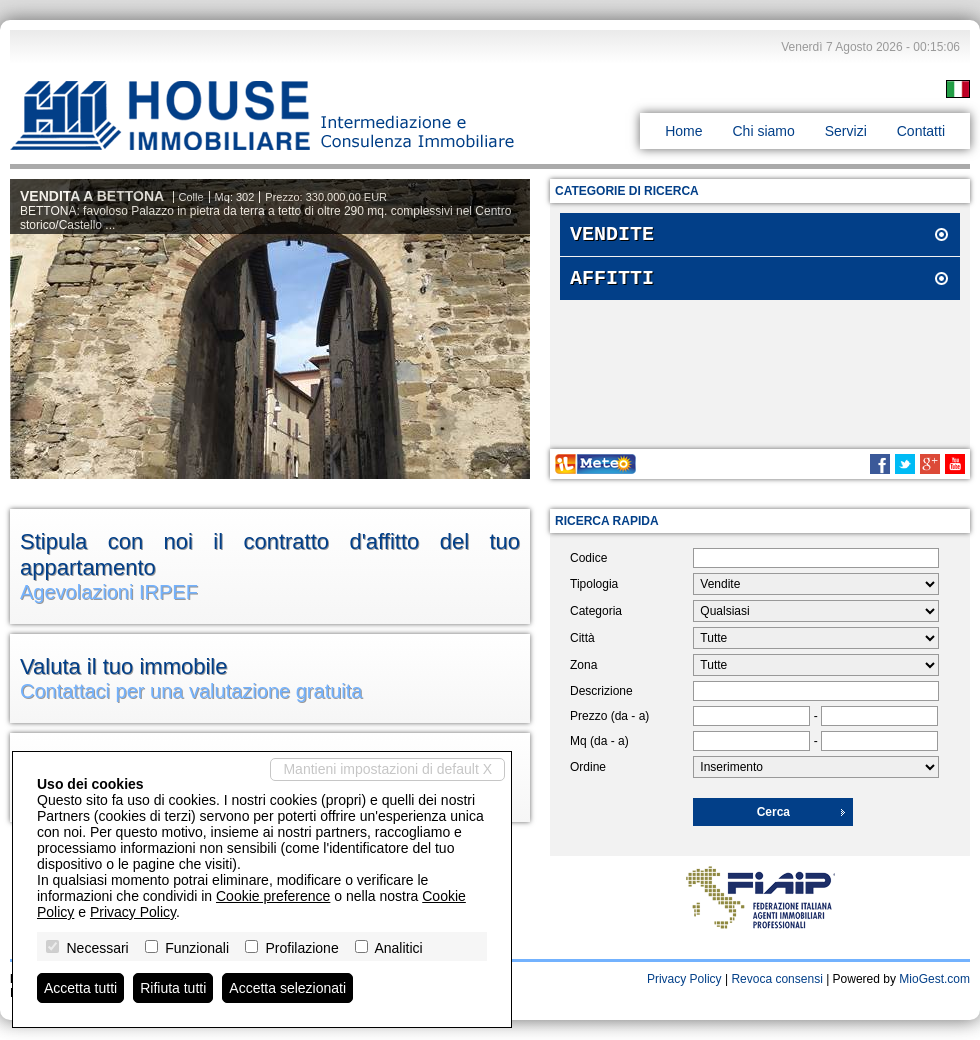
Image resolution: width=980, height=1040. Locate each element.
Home (683, 131)
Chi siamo (763, 131)
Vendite (612, 236)
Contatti (921, 131)
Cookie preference (273, 896)
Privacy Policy (684, 979)
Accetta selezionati (287, 988)
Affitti (612, 284)
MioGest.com (934, 979)
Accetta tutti (80, 988)
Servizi (846, 131)
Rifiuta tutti (173, 988)
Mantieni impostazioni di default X (387, 769)
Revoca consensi (776, 979)
